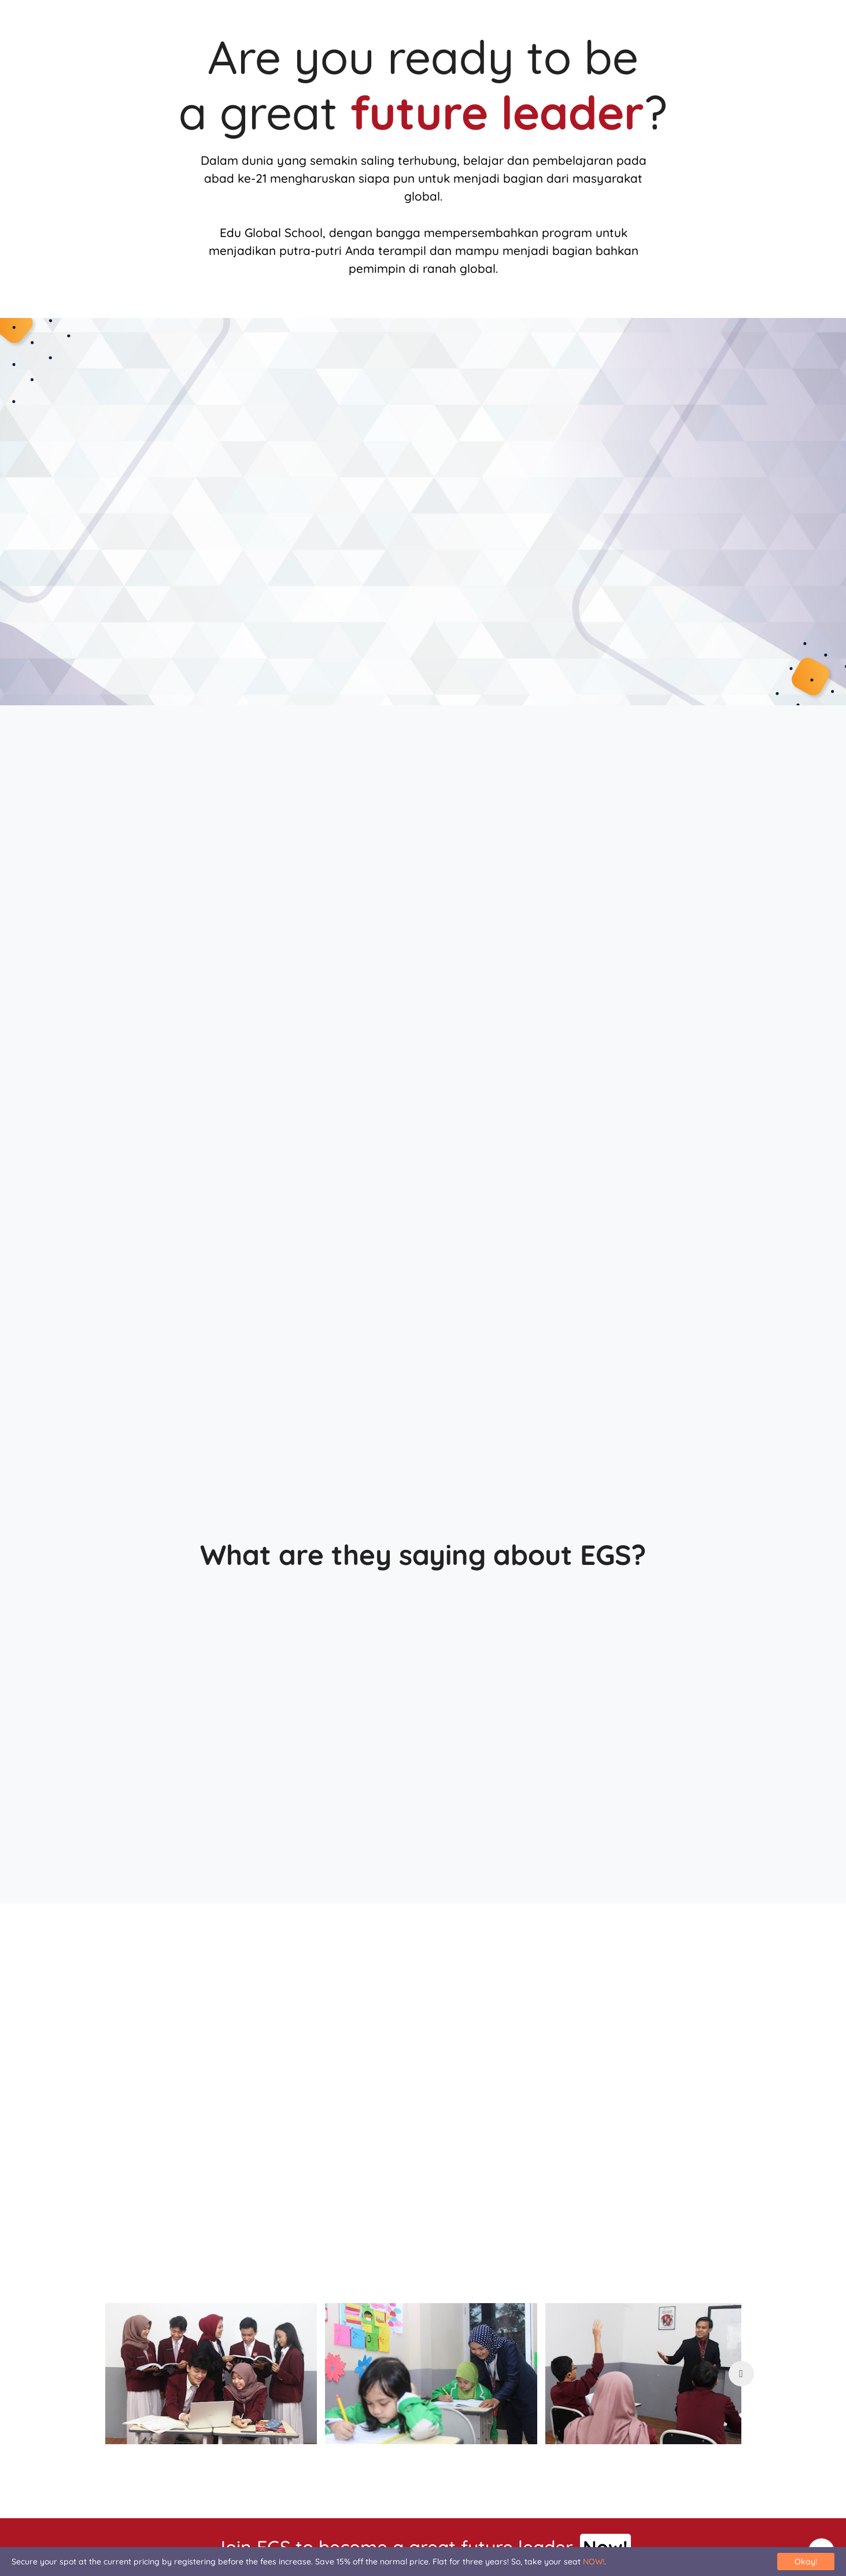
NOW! (593, 2561)
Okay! (806, 2561)
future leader (497, 112)
